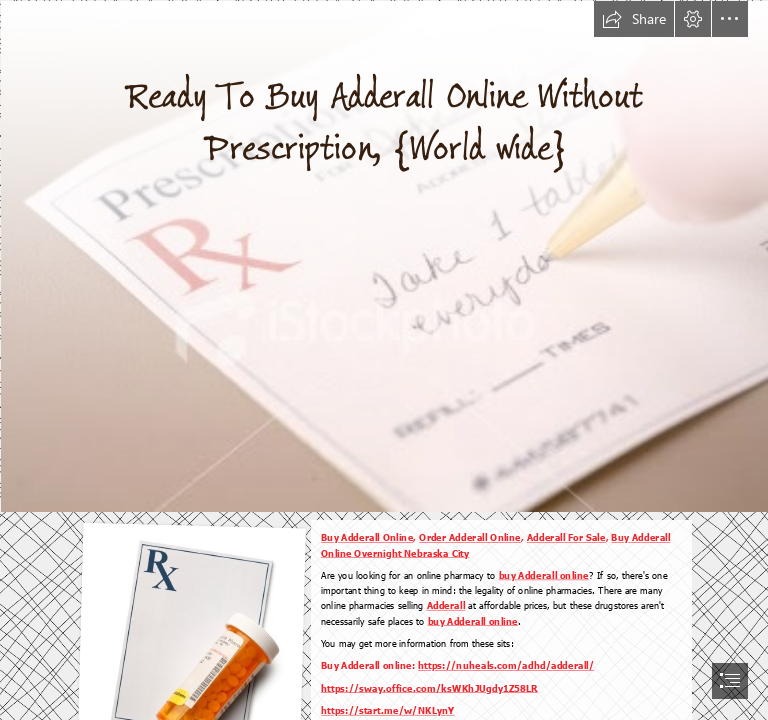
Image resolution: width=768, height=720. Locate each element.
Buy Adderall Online (367, 538)
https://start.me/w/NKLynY (388, 710)
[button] (634, 19)
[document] (384, 360)
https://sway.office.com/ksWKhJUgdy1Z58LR (429, 688)
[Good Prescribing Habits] (384, 255)
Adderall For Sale (566, 538)
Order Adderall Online (471, 538)
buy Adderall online (544, 575)
